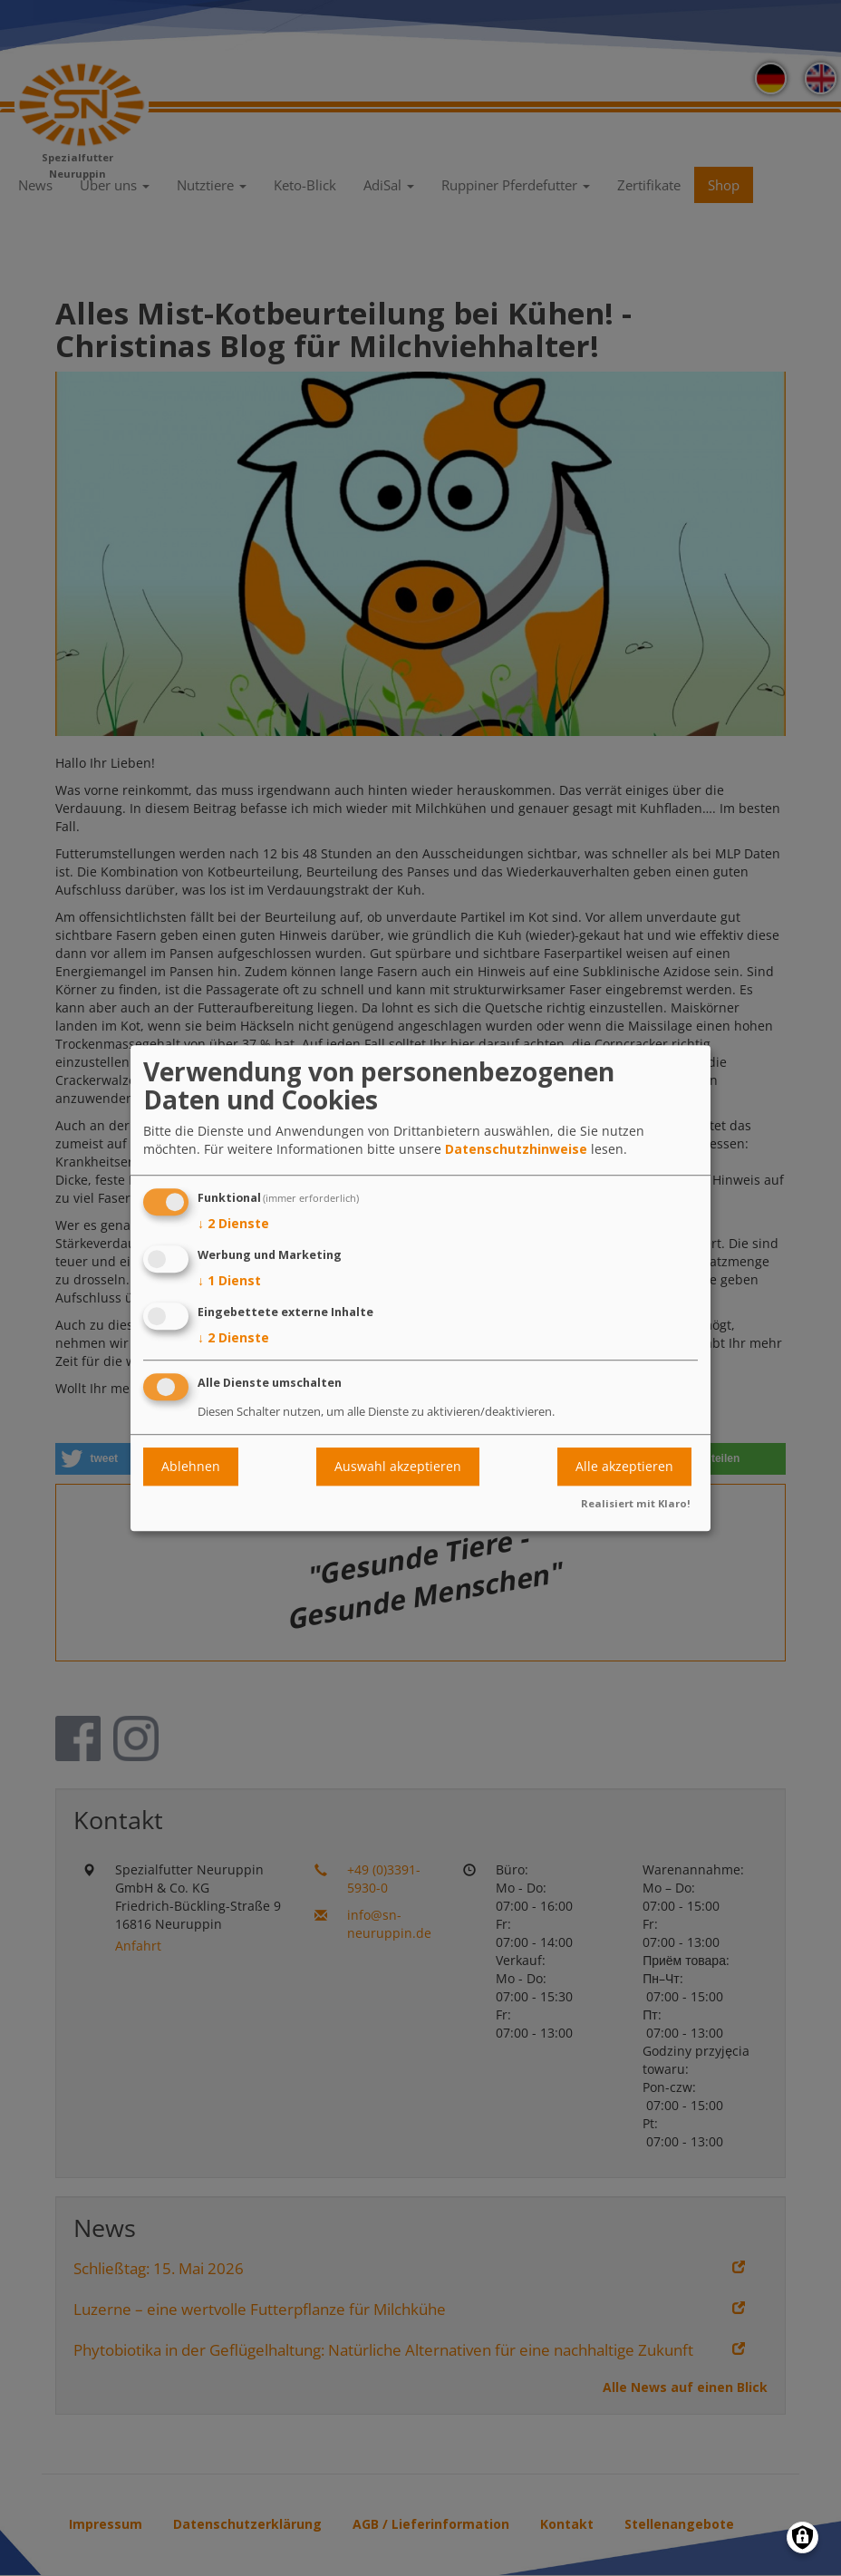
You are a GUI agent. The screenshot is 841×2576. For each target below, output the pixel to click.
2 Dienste (233, 1224)
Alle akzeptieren (624, 1466)
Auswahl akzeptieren (397, 1466)
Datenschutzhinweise (516, 1149)
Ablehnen (190, 1466)
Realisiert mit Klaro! (636, 1503)
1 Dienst (229, 1281)
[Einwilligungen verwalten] (802, 2537)
